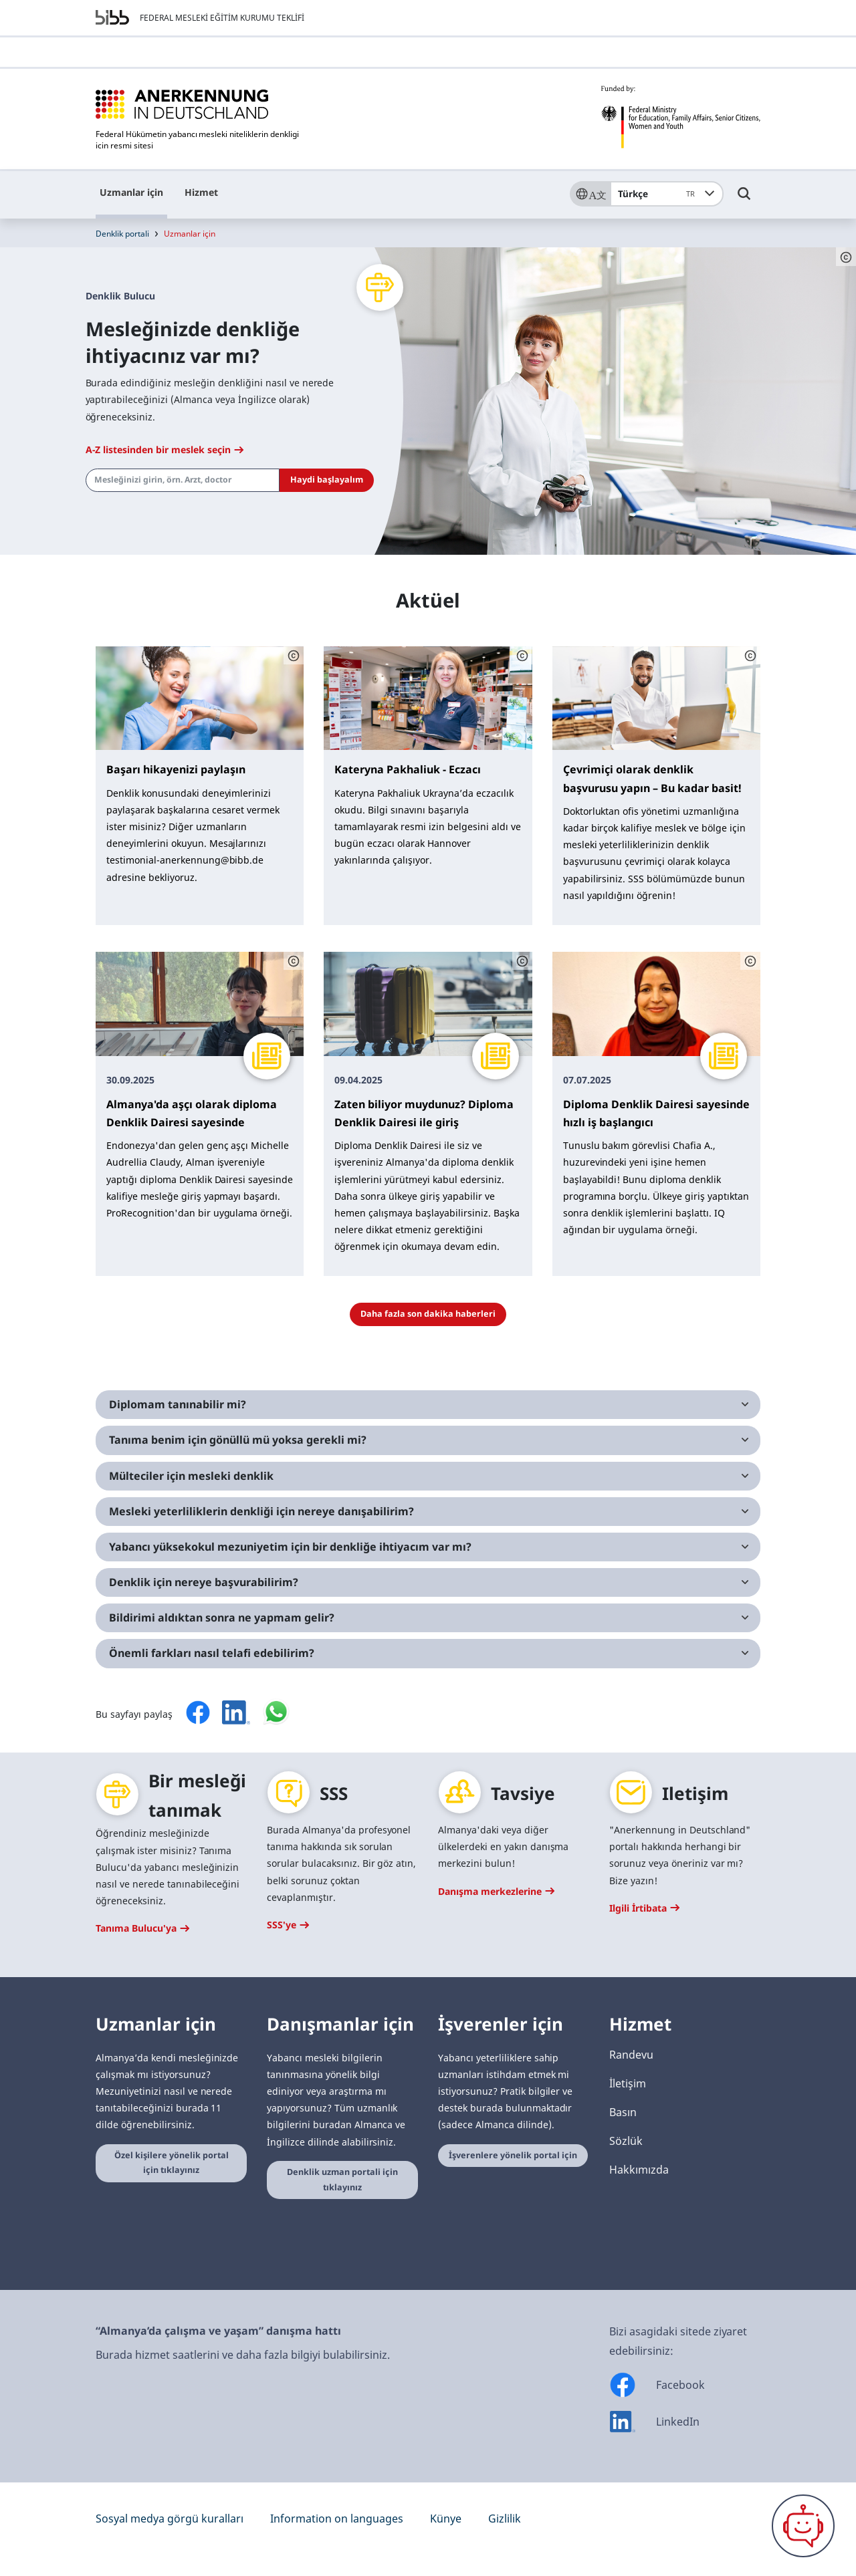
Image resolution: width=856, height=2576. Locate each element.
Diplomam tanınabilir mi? (177, 1404)
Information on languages (336, 2518)
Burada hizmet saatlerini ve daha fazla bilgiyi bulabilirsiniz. (243, 2354)
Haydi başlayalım (326, 479)
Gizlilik (504, 2518)
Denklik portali (122, 233)
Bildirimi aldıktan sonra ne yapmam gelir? (221, 1617)
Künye (445, 2518)
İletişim (627, 2083)
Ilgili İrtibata (644, 1908)
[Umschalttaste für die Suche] (744, 200)
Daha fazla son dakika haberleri (428, 1313)
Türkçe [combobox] (659, 194)
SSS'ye (288, 1924)
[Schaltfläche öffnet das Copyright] (846, 256)
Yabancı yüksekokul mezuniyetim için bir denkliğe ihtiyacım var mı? (290, 1546)
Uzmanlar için (131, 192)
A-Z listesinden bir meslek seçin (164, 449)
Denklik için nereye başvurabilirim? (203, 1582)
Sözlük (626, 2141)
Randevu (631, 2054)
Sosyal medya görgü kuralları (169, 2518)
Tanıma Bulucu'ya (142, 1928)
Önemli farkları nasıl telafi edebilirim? (211, 1653)
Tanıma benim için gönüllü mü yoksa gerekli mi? (237, 1439)
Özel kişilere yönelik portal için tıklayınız (171, 2163)
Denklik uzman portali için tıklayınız (342, 2179)
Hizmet (201, 192)
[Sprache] (590, 194)
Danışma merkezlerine (496, 1891)
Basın (623, 2112)
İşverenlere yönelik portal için (513, 2155)
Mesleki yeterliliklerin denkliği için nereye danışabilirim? (261, 1511)
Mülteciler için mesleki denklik (191, 1475)
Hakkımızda (639, 2169)
